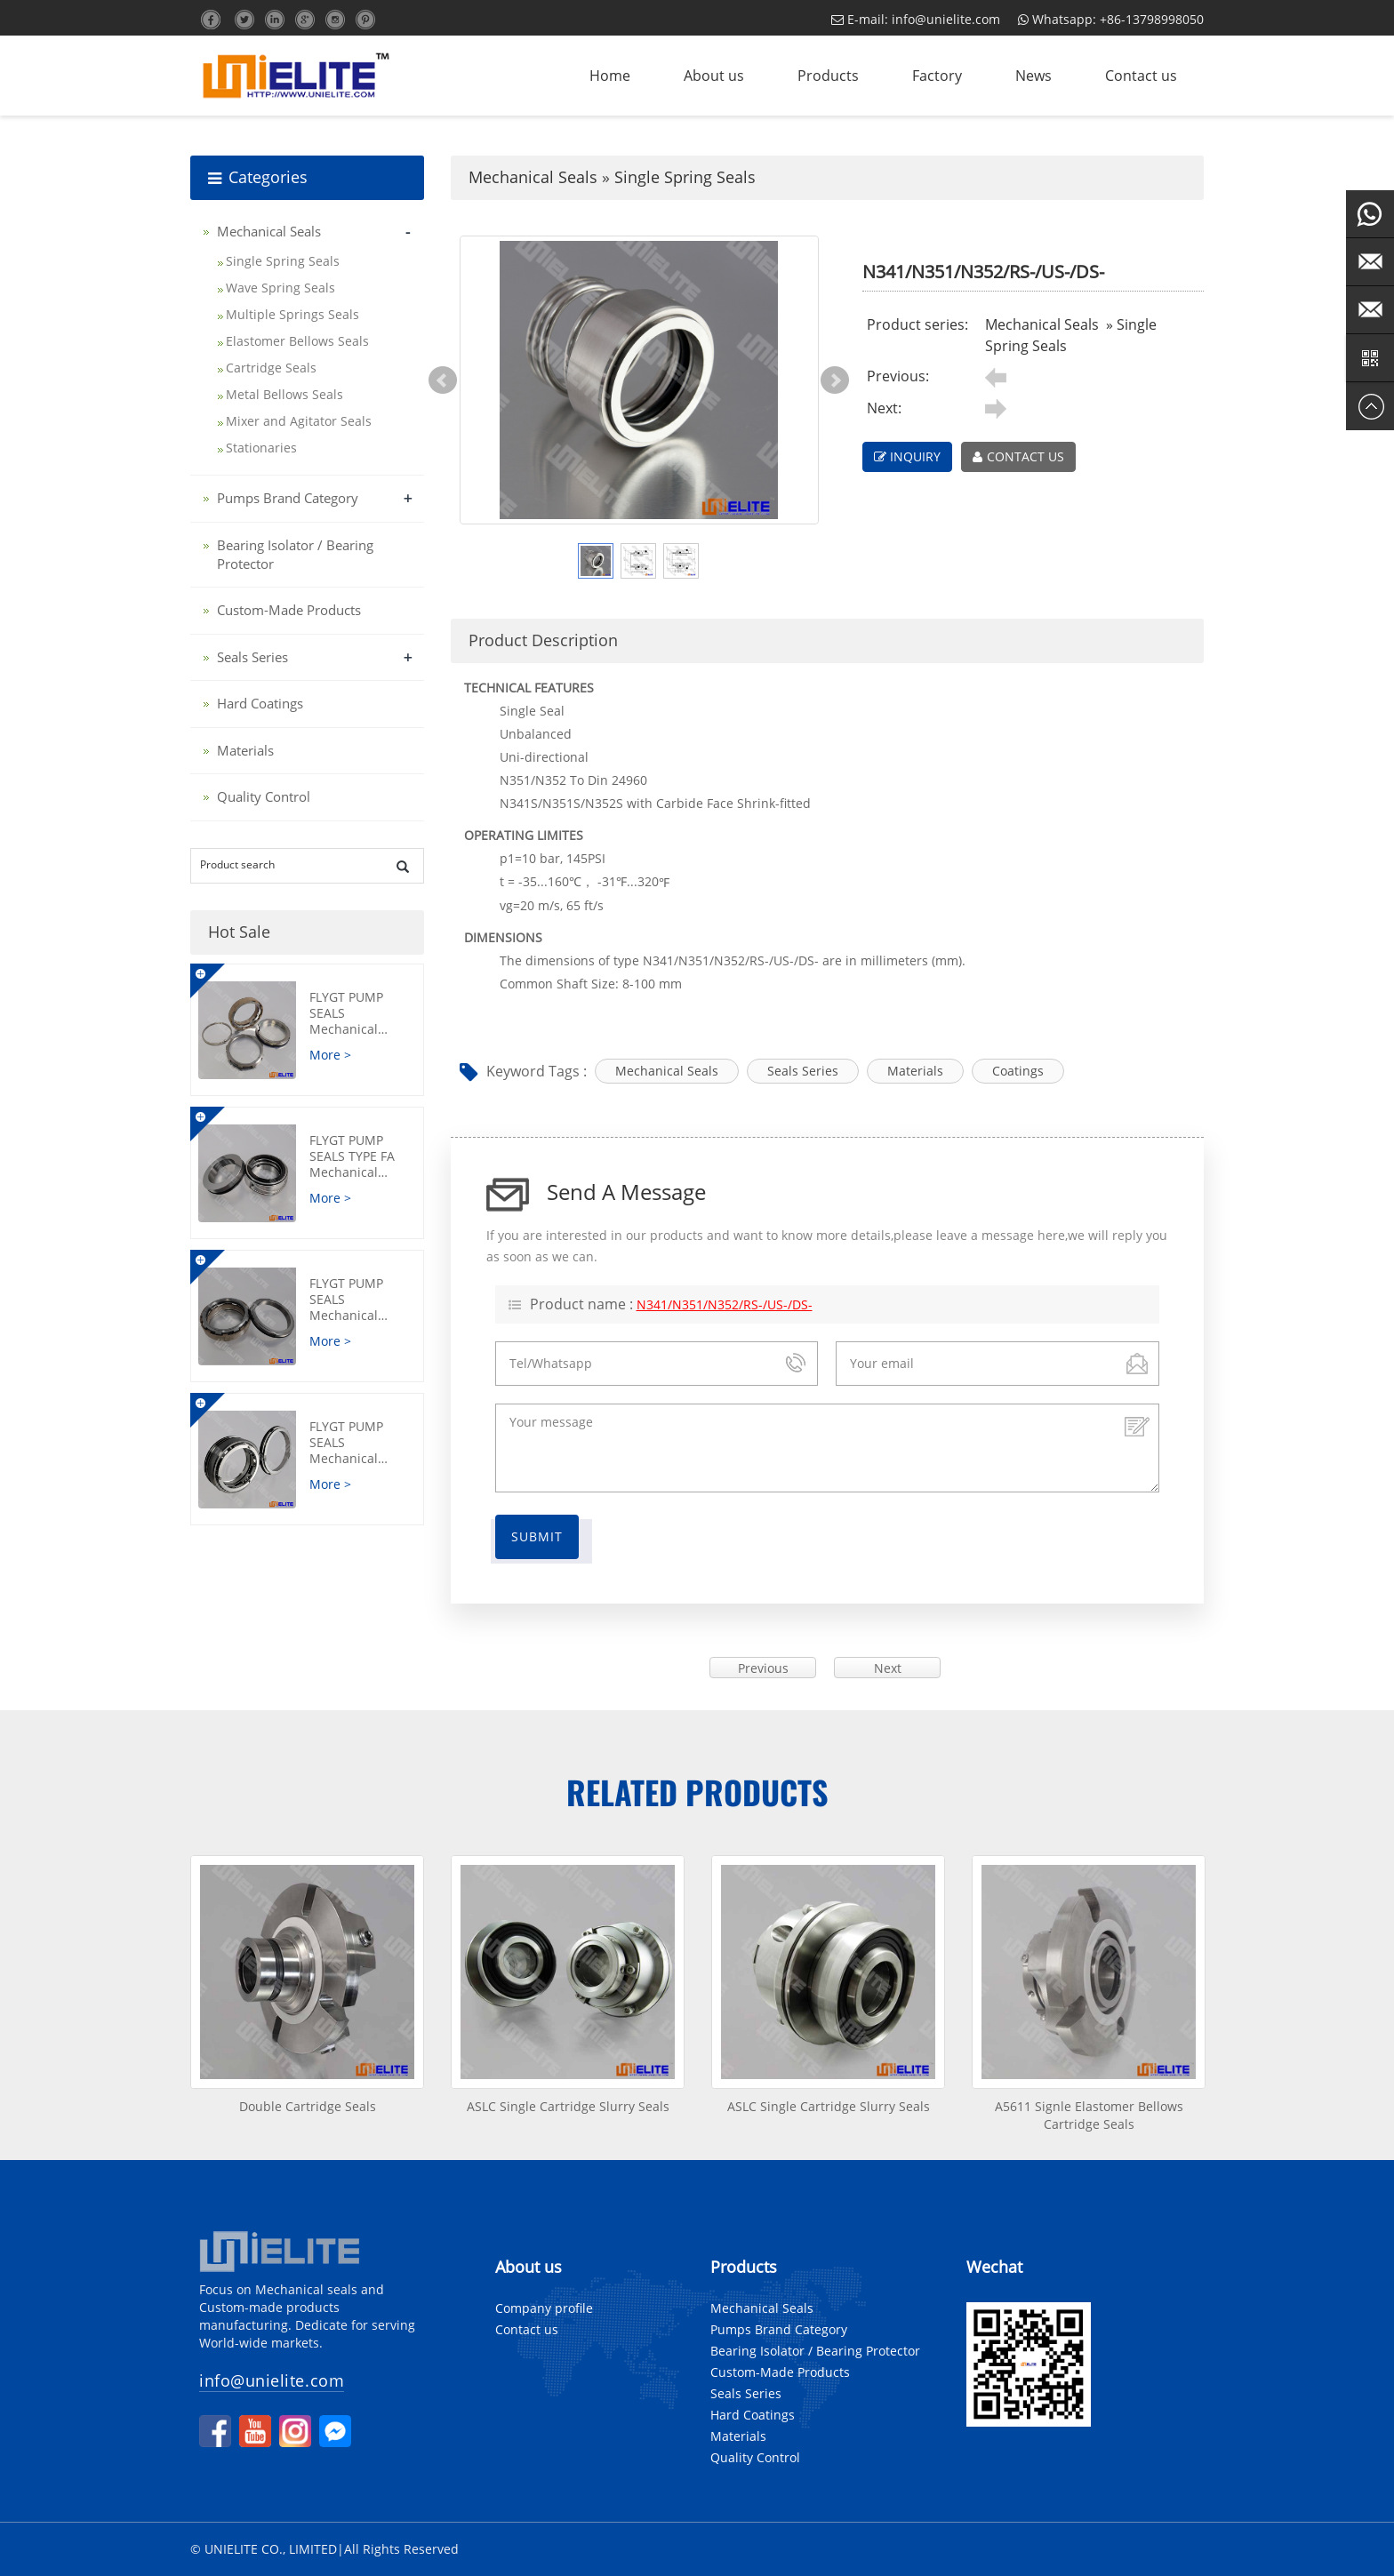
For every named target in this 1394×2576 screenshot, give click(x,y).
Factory (937, 75)
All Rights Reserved (401, 2548)
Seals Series (802, 1070)
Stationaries (261, 447)
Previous (763, 1668)
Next (835, 380)
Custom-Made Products (289, 610)
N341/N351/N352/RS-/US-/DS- (725, 1304)
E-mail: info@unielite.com (915, 19)
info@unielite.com (271, 2380)
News (1033, 75)
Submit (537, 1536)
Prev (443, 380)
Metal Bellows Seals (284, 394)
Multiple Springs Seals (292, 314)
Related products (697, 1791)
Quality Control (263, 796)
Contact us (1141, 75)
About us (714, 75)
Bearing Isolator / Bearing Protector (815, 2350)
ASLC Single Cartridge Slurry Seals (568, 2106)
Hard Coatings (260, 703)
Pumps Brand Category (287, 498)
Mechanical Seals (533, 177)
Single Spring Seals (685, 177)
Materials (915, 1070)
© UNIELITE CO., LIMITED (263, 2548)
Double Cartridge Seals (307, 2106)
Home (609, 75)
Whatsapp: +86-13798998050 (1111, 19)
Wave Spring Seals (280, 287)
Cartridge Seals (271, 367)
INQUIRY (907, 456)
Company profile (544, 2308)
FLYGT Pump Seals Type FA (360, 1156)
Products (828, 75)
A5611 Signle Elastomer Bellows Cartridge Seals (1089, 2115)
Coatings (1018, 1070)
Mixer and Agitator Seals (299, 420)
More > (330, 1054)
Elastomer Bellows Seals (297, 340)
